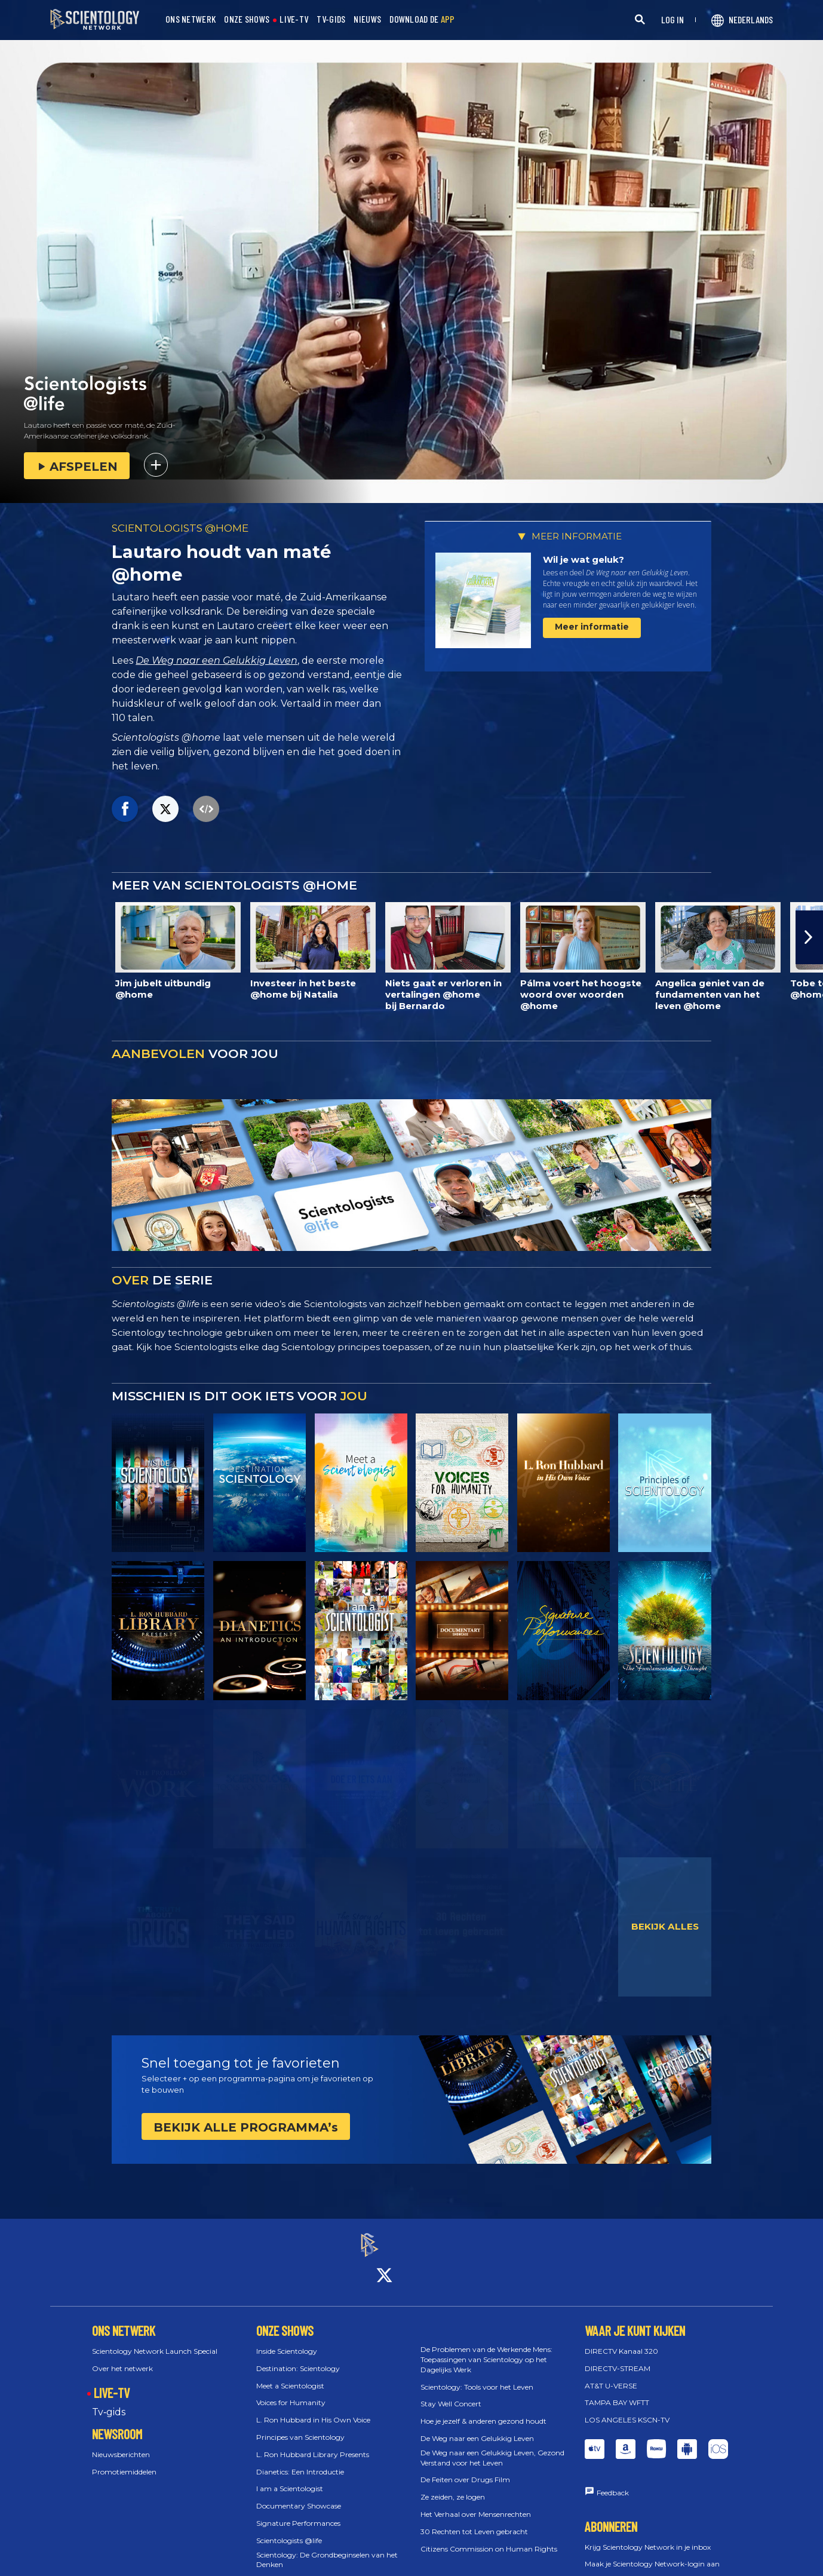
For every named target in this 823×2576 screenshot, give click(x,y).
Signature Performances (298, 2512)
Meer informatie (592, 626)
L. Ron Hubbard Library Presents (312, 2443)
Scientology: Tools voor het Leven (476, 2376)
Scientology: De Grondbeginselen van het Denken (327, 2549)
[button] (809, 937)
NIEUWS (367, 19)
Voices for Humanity (290, 2392)
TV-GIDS (331, 19)
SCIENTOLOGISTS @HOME (180, 528)
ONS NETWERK (190, 19)
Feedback (613, 2481)
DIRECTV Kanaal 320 (621, 2340)
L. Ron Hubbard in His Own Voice (313, 2409)
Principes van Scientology (300, 2426)
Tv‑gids (108, 2402)
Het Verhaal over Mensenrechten (475, 2503)
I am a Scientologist (289, 2478)
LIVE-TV (294, 19)
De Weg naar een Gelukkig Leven (216, 660)
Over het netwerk (122, 2357)
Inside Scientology (286, 2340)
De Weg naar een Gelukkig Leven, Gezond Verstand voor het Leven (492, 2447)
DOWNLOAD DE (422, 19)
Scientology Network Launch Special (154, 2340)
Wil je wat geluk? (583, 559)
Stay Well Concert (450, 2393)
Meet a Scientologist (290, 2374)
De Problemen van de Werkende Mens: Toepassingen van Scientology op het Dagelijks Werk (486, 2348)
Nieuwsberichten (121, 2443)
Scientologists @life (289, 2529)
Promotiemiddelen (124, 2461)
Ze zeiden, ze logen (452, 2486)
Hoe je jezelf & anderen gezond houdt (483, 2410)
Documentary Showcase (298, 2495)
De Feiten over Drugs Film (465, 2469)
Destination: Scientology (298, 2357)
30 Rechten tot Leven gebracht (474, 2520)
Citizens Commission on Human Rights (488, 2538)
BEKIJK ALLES (665, 1926)
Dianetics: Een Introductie (300, 2461)
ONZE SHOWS (246, 19)
